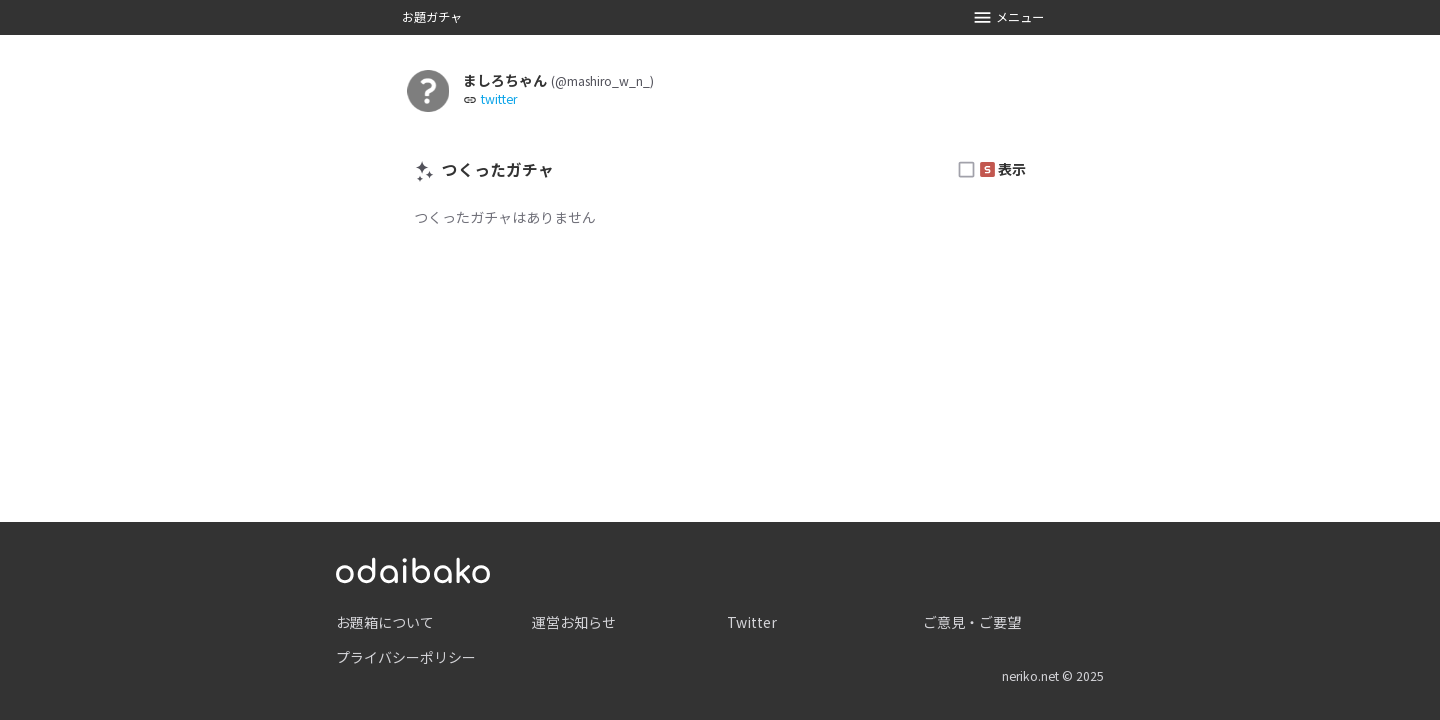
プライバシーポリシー (406, 657)
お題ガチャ (432, 17)
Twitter (752, 622)
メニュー (1008, 17)
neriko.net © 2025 (1053, 676)
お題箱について (385, 622)
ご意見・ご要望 (972, 622)
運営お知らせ (574, 622)
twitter (499, 99)
